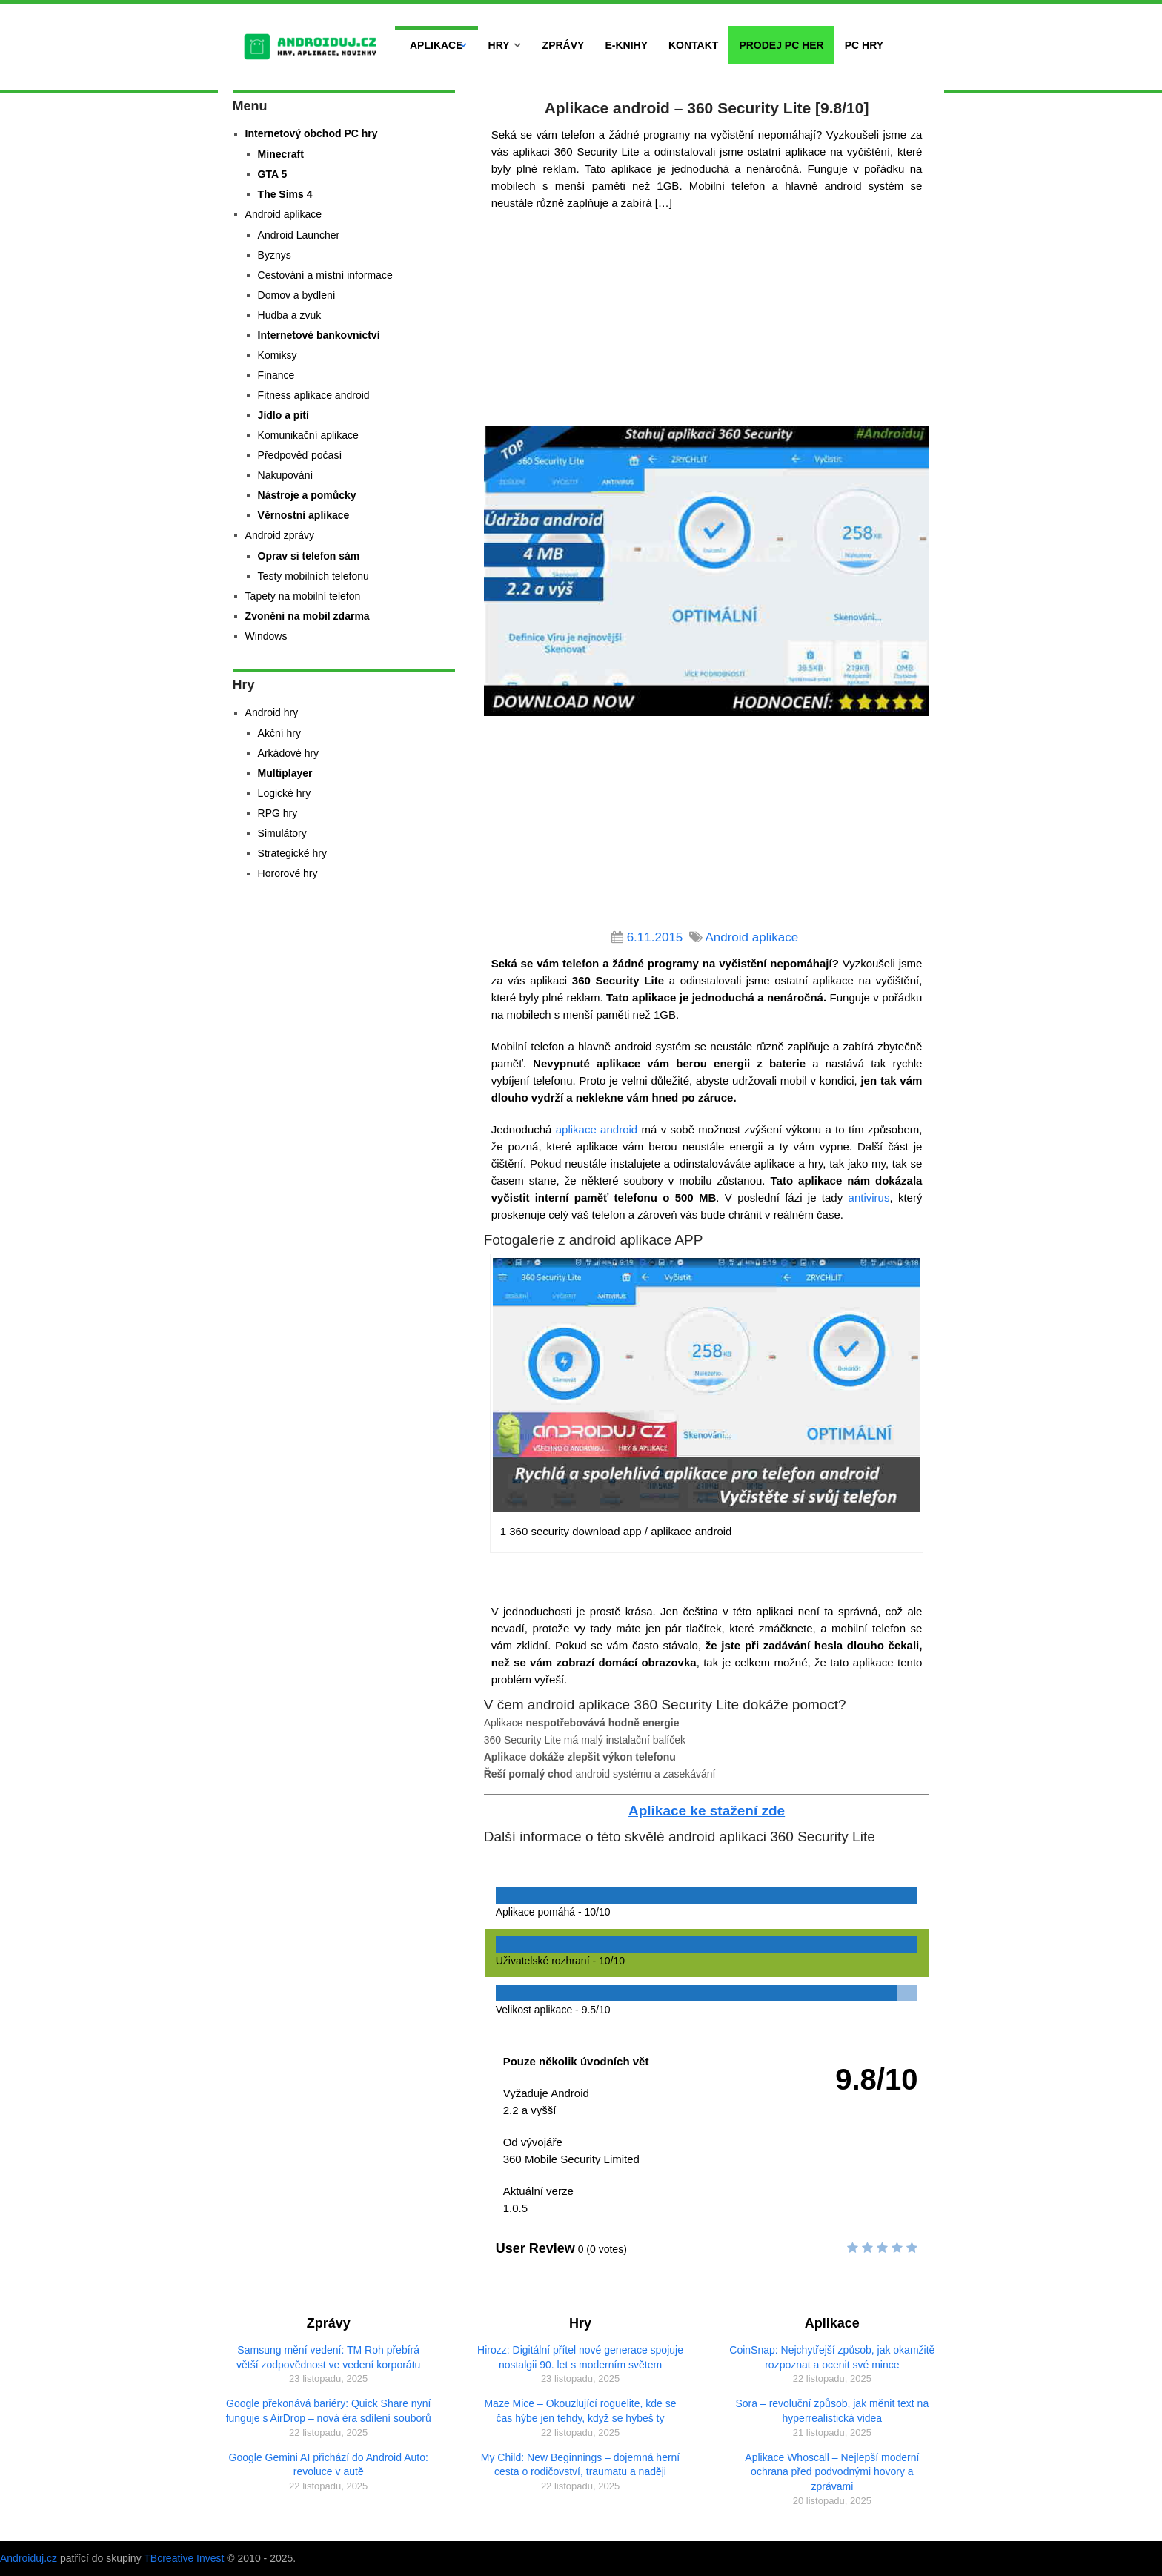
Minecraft (281, 154)
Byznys (274, 255)
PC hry (864, 45)
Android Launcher (299, 235)
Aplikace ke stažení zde (706, 1810)
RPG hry (278, 813)
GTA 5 (273, 174)
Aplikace (436, 45)
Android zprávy (279, 535)
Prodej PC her (781, 45)
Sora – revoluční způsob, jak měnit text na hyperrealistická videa (832, 2410)
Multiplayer (285, 773)
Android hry (272, 712)
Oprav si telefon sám (309, 556)
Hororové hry (288, 873)
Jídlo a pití (283, 415)
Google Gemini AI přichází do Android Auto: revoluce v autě (328, 2464)
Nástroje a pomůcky (307, 495)
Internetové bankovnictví (319, 335)
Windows (266, 636)
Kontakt (693, 45)
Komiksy (277, 355)
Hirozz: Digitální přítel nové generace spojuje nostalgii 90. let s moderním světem (580, 2357)
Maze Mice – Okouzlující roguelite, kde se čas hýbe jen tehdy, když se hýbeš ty (580, 2410)
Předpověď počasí (300, 455)
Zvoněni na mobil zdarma (307, 616)
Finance (276, 375)
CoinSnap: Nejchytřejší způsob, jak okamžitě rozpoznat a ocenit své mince (831, 2357)
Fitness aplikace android (314, 395)
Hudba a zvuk (290, 315)
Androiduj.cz (28, 2558)
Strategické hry (292, 853)
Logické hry (284, 793)
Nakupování (285, 475)
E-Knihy (626, 45)
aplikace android (596, 1129)
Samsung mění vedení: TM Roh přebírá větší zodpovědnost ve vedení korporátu (328, 2357)
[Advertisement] (707, 322)
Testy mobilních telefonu (313, 576)
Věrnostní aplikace (304, 515)
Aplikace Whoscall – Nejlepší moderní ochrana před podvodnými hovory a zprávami (832, 2471)
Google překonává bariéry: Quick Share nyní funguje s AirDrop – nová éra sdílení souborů (328, 2410)
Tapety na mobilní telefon (303, 596)
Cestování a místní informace (325, 275)
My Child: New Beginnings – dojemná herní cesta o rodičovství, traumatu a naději (580, 2464)
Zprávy (563, 45)
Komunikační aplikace (308, 435)
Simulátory (282, 833)
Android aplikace (751, 937)
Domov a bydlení (297, 295)
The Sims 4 (285, 194)
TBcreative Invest (184, 2558)
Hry (499, 45)
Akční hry (279, 733)
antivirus (869, 1197)
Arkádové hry (288, 753)
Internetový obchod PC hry (311, 133)
